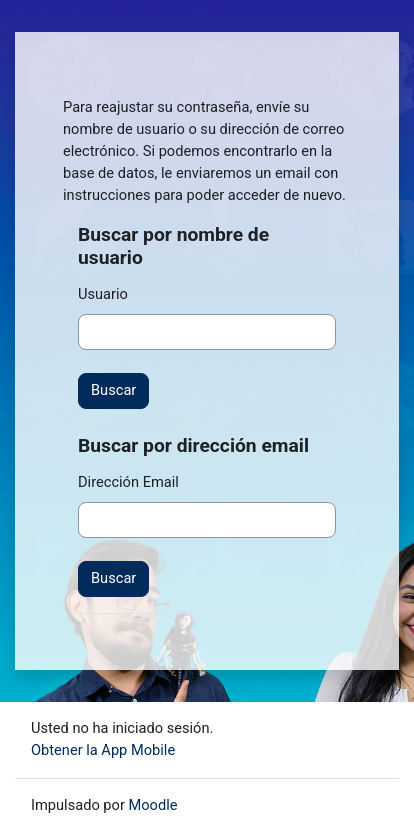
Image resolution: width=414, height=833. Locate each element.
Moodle (153, 805)
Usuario (103, 294)
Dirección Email (128, 482)
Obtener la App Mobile (103, 750)
